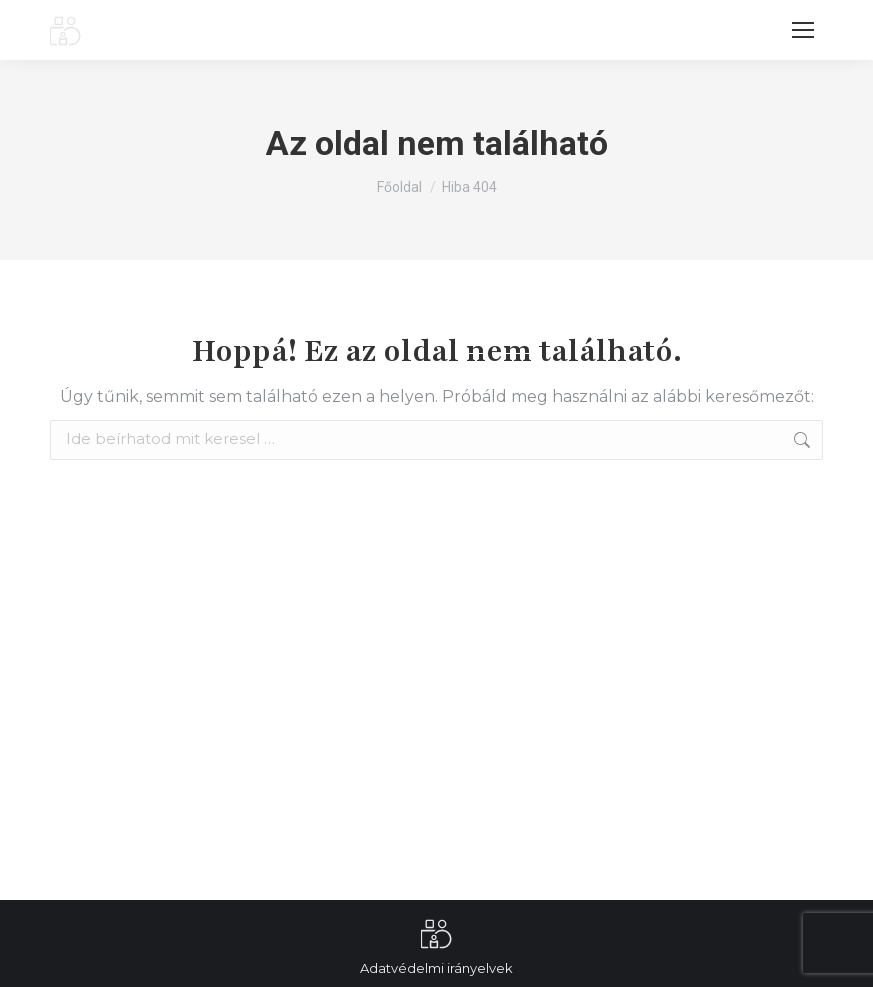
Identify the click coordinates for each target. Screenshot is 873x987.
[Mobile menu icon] (803, 30)
